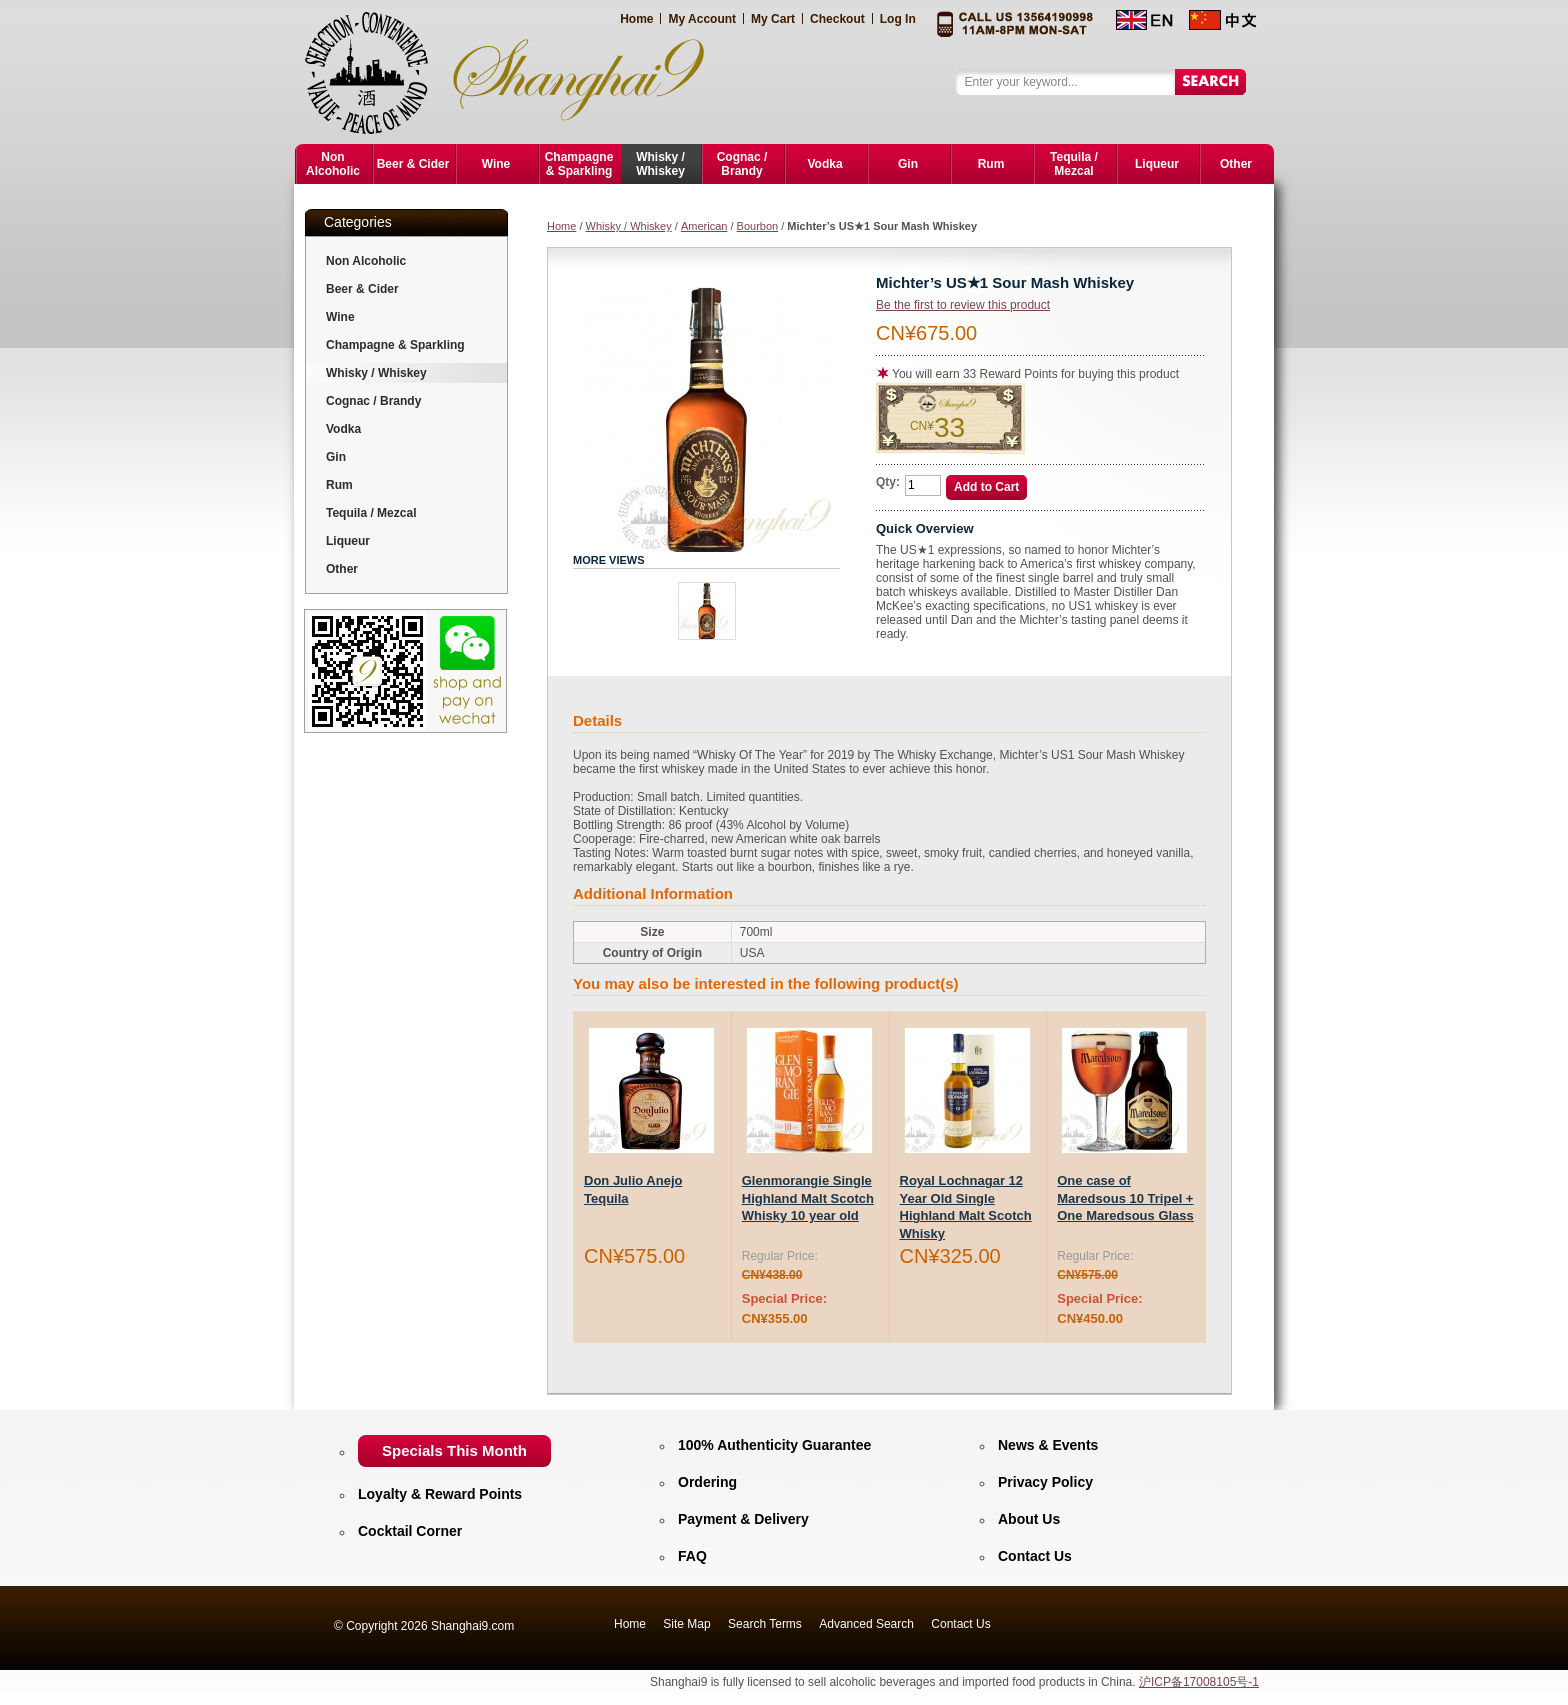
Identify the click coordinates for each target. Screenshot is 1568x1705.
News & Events (1048, 1445)
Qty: (888, 482)
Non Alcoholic (366, 261)
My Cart (773, 19)
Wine (340, 317)
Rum (339, 485)
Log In (898, 19)
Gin (336, 457)
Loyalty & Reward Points (440, 1494)
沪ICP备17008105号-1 (1199, 1682)
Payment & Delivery (743, 1519)
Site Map (686, 1624)
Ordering (707, 1482)
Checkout (837, 19)
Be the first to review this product (963, 305)
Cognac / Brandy (373, 401)
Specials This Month (454, 1450)
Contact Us (1035, 1556)
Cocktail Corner (410, 1531)
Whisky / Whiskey (629, 226)
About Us (1029, 1519)
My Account (702, 19)
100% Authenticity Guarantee (774, 1445)
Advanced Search (866, 1624)
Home (636, 19)
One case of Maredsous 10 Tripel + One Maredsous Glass (1125, 1198)
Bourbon (758, 226)
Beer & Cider (362, 289)
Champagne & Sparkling (395, 345)
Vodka (343, 429)
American (704, 226)
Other (342, 569)
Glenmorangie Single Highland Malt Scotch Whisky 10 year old (808, 1198)
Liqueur (348, 541)
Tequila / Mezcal (371, 513)
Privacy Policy (1045, 1482)
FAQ (692, 1556)
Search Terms (765, 1624)
